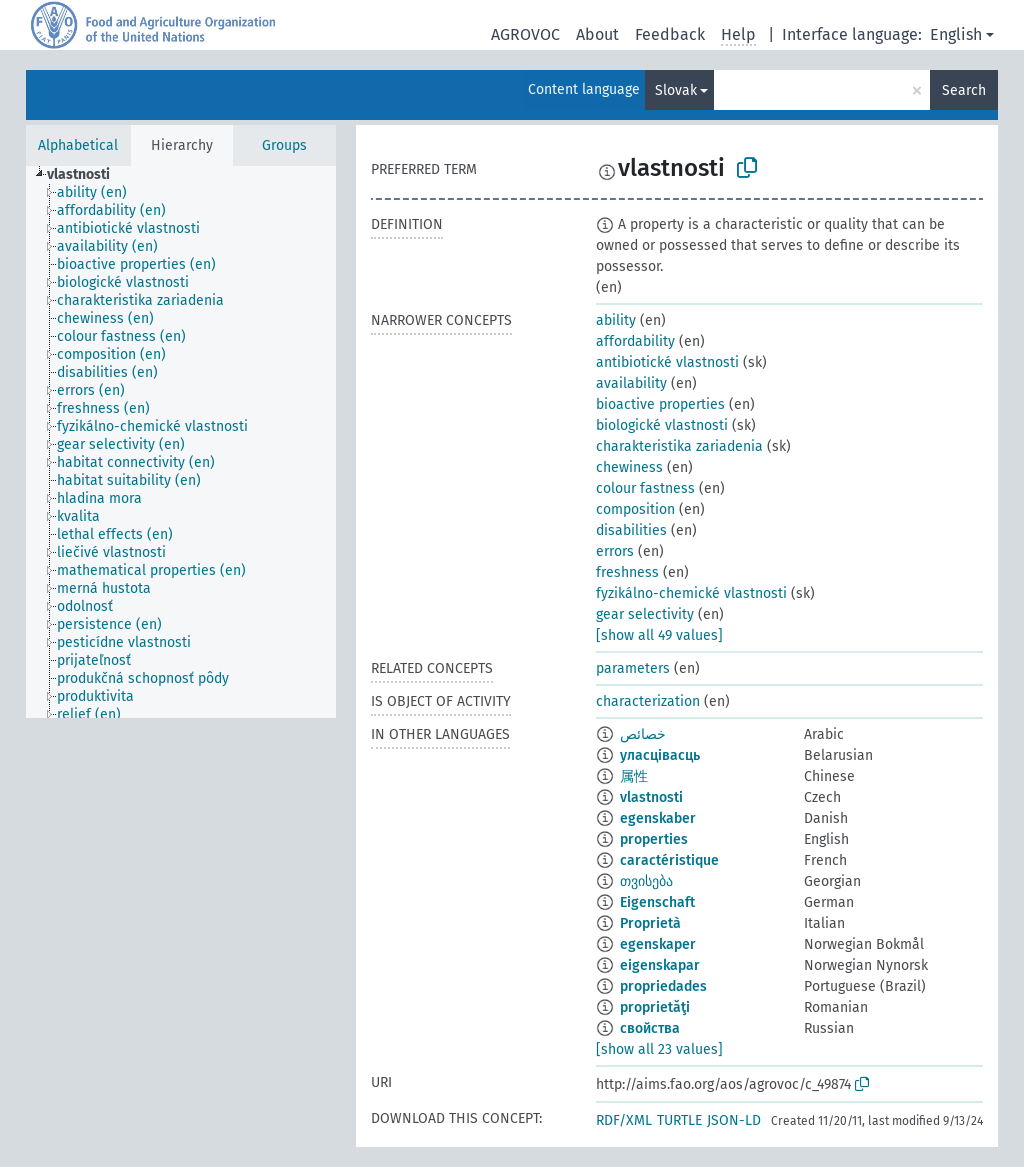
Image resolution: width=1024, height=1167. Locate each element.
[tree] (181, 442)
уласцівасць (660, 755)
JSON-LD (734, 1120)
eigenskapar (660, 965)
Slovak (676, 90)
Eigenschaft (657, 902)
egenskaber (658, 818)
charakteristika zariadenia (679, 446)
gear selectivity (645, 614)
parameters (633, 668)
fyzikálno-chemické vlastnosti (691, 593)
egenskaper (658, 944)
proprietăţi (655, 1007)
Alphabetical (78, 145)
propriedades (663, 986)
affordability (635, 341)
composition (635, 509)
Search (964, 90)
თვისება (646, 881)
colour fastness (645, 488)
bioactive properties (660, 404)
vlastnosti (651, 797)
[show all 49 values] (659, 635)
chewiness (629, 467)
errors (615, 551)
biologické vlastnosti (662, 425)
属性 (634, 776)
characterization (648, 701)
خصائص (643, 734)
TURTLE (679, 1120)
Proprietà (650, 923)
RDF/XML (624, 1120)
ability (616, 320)
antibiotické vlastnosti (667, 362)
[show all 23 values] (659, 1049)
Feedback (670, 34)
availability (631, 383)
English (956, 34)
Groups (284, 145)
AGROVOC (525, 34)
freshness (627, 572)
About (597, 34)
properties (654, 839)
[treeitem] (87, 175)
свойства (650, 1028)
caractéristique (669, 860)
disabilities (631, 530)
